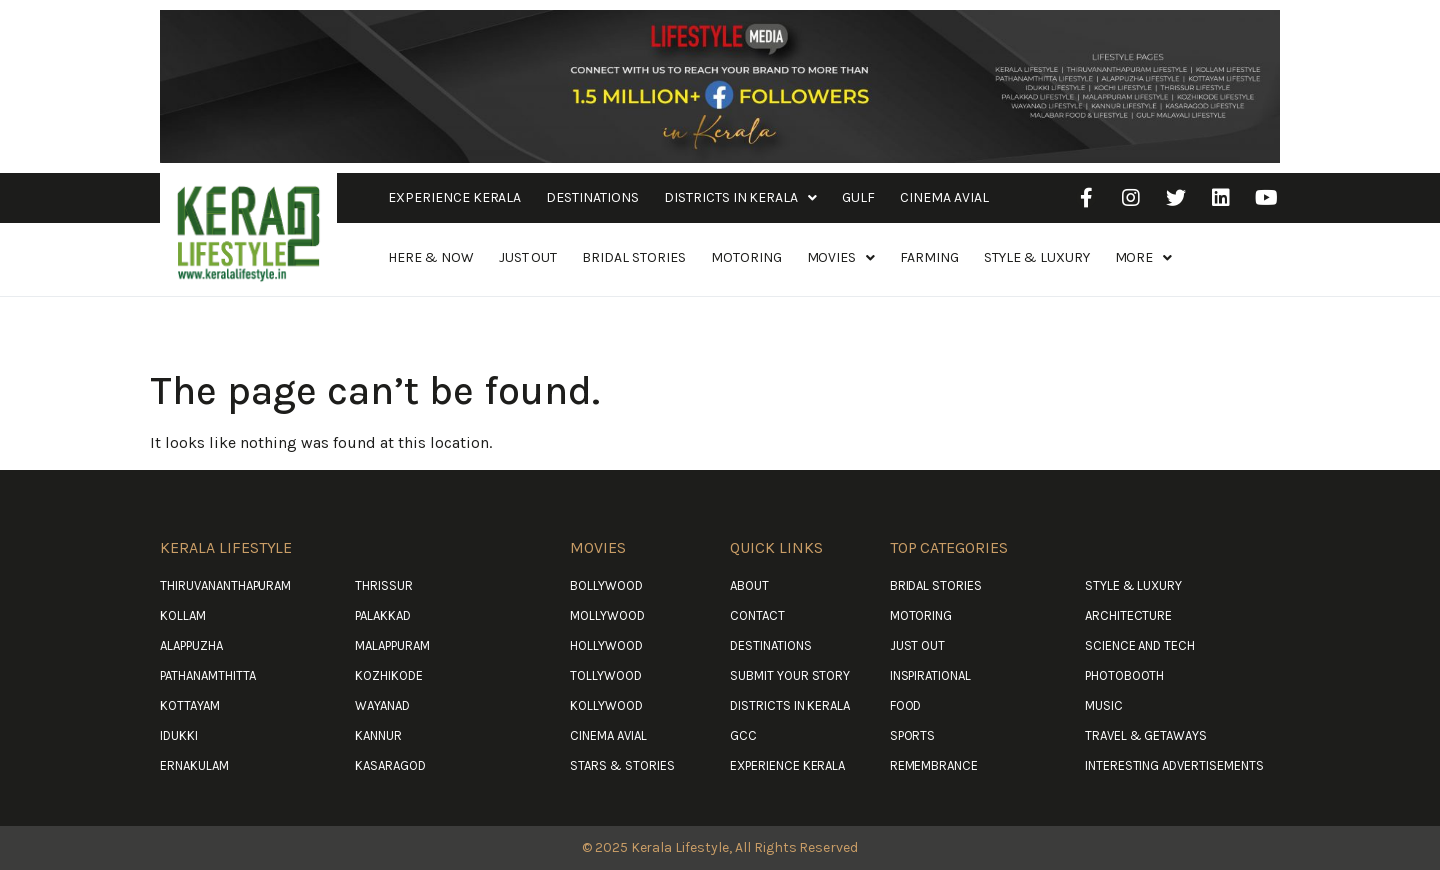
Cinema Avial (944, 197)
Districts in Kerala (740, 197)
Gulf (858, 197)
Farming (929, 257)
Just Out (528, 257)
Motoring (746, 257)
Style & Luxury (1036, 257)
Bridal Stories (633, 257)
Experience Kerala (454, 197)
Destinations (592, 197)
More (1144, 257)
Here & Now (431, 257)
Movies (841, 257)
